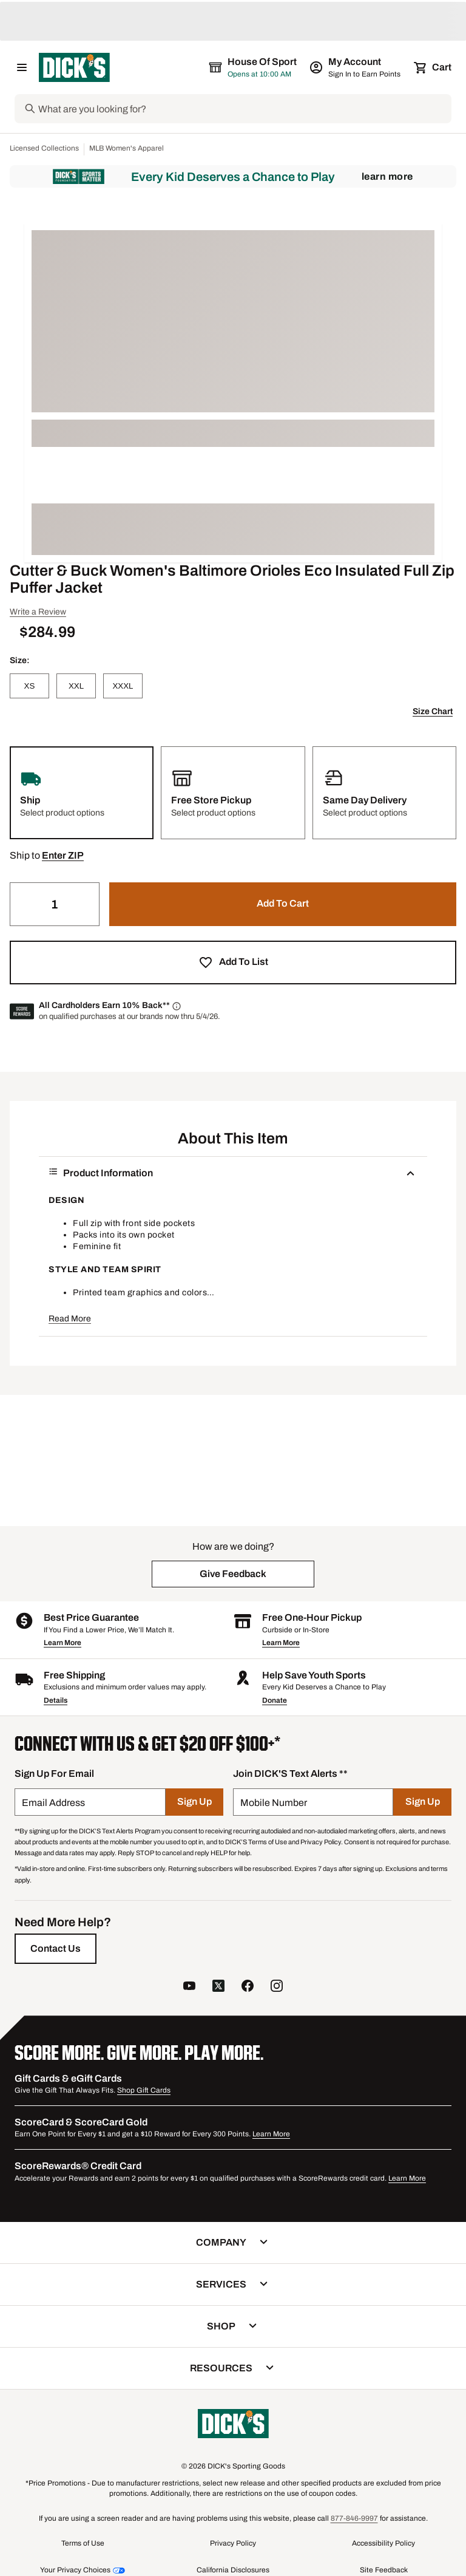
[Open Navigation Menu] (22, 67)
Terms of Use (82, 2543)
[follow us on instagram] (276, 1987)
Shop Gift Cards (144, 2090)
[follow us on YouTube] (189, 1987)
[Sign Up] (194, 1802)
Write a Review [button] (38, 611)
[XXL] (76, 685)
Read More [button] (70, 1318)
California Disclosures (233, 2570)
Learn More (387, 176)
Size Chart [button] (433, 711)
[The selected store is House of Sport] (253, 67)
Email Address (53, 1802)
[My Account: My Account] (356, 67)
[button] (63, 855)
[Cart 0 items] (433, 67)
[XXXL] (123, 685)
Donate (274, 1700)
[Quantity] (55, 904)
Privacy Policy (233, 2543)
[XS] (29, 685)
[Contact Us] (55, 1949)
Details (55, 1700)
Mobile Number (273, 1802)
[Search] (243, 108)
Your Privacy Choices (75, 2570)
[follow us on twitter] (218, 1987)
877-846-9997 (354, 2518)
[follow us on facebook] (247, 1987)
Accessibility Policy (383, 2543)
